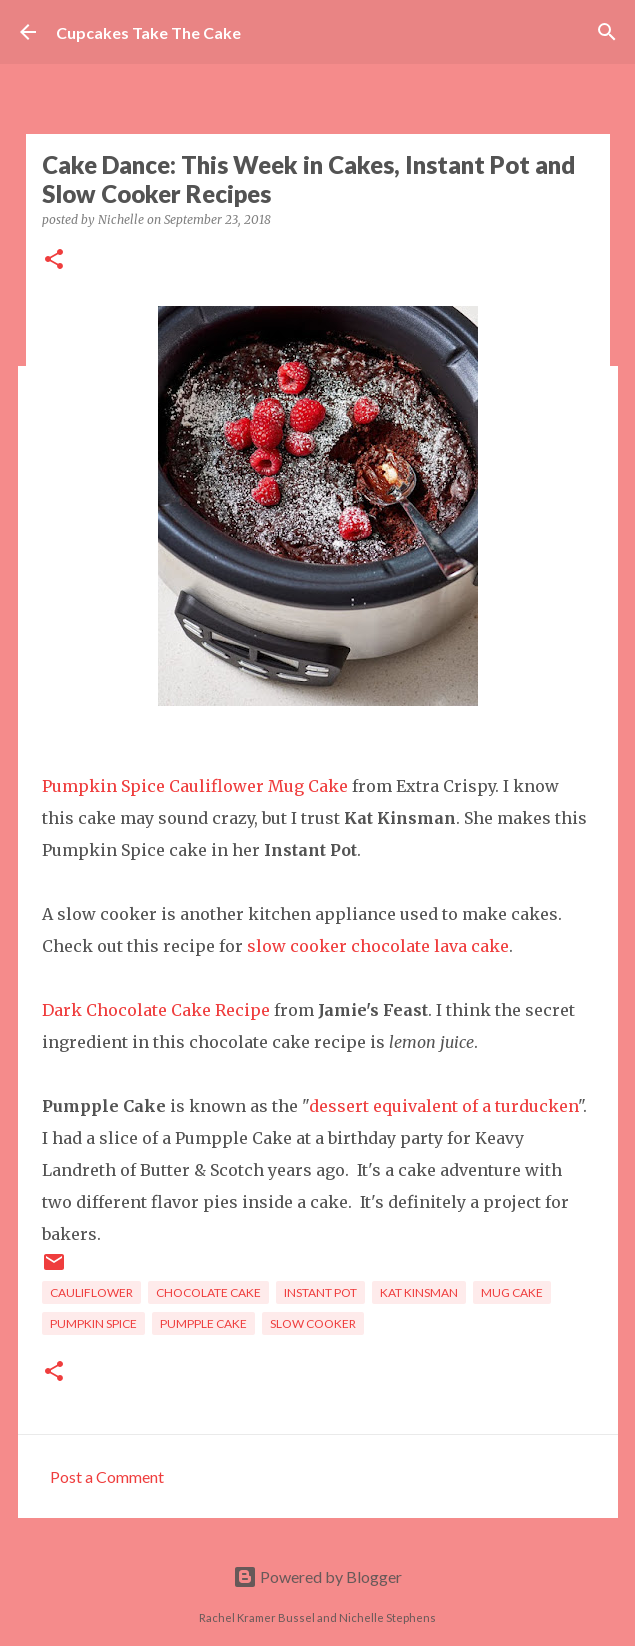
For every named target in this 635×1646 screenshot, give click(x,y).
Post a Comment (107, 1476)
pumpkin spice (93, 1323)
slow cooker (313, 1323)
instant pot (320, 1292)
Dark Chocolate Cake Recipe (156, 1010)
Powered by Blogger (317, 1576)
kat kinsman (419, 1292)
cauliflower (91, 1292)
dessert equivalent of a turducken (443, 1106)
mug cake (512, 1292)
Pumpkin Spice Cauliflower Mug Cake (195, 786)
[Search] (607, 32)
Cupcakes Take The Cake (148, 32)
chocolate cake (208, 1292)
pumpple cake (203, 1323)
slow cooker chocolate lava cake (378, 946)
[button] (54, 260)
